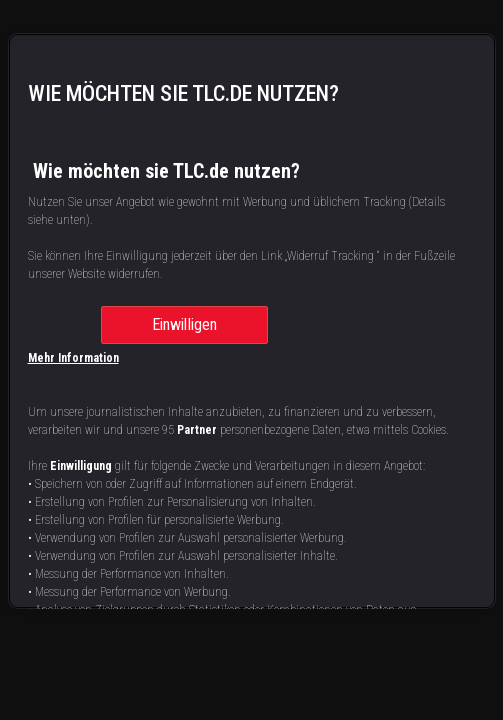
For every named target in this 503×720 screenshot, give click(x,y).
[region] (252, 321)
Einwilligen (185, 324)
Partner (197, 430)
